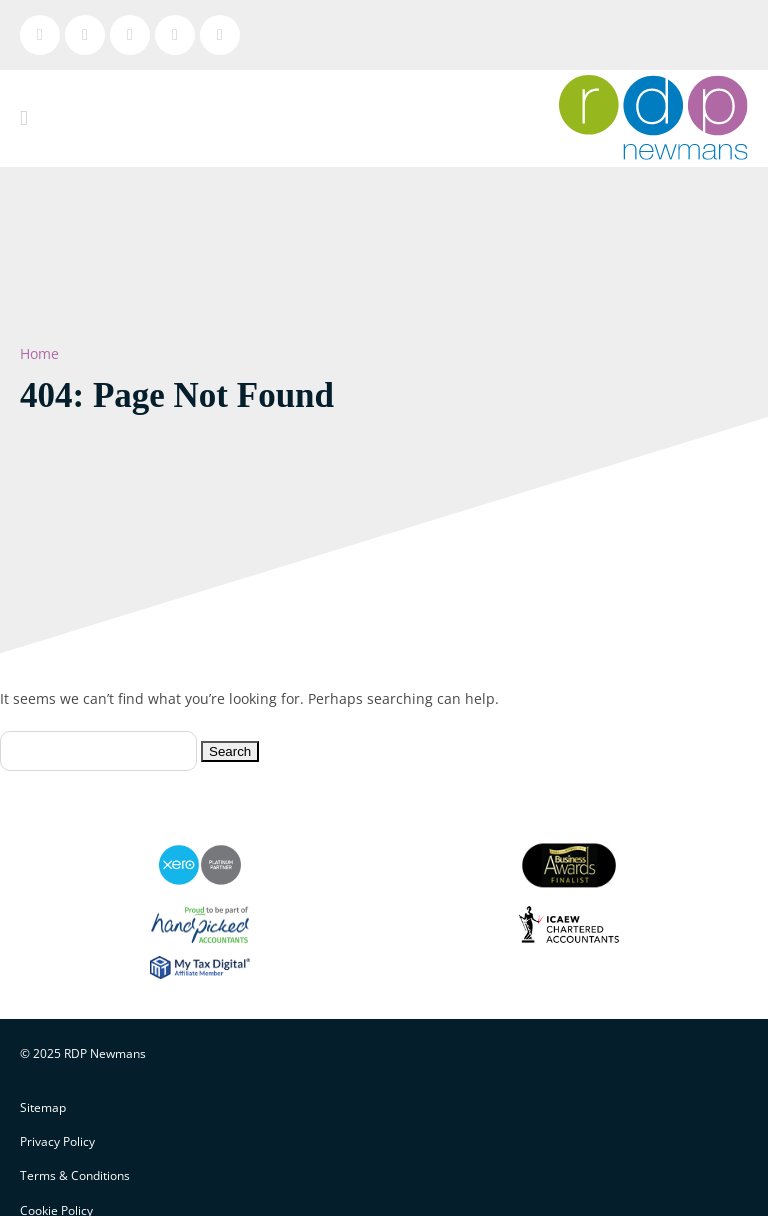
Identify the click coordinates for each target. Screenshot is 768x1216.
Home (39, 353)
